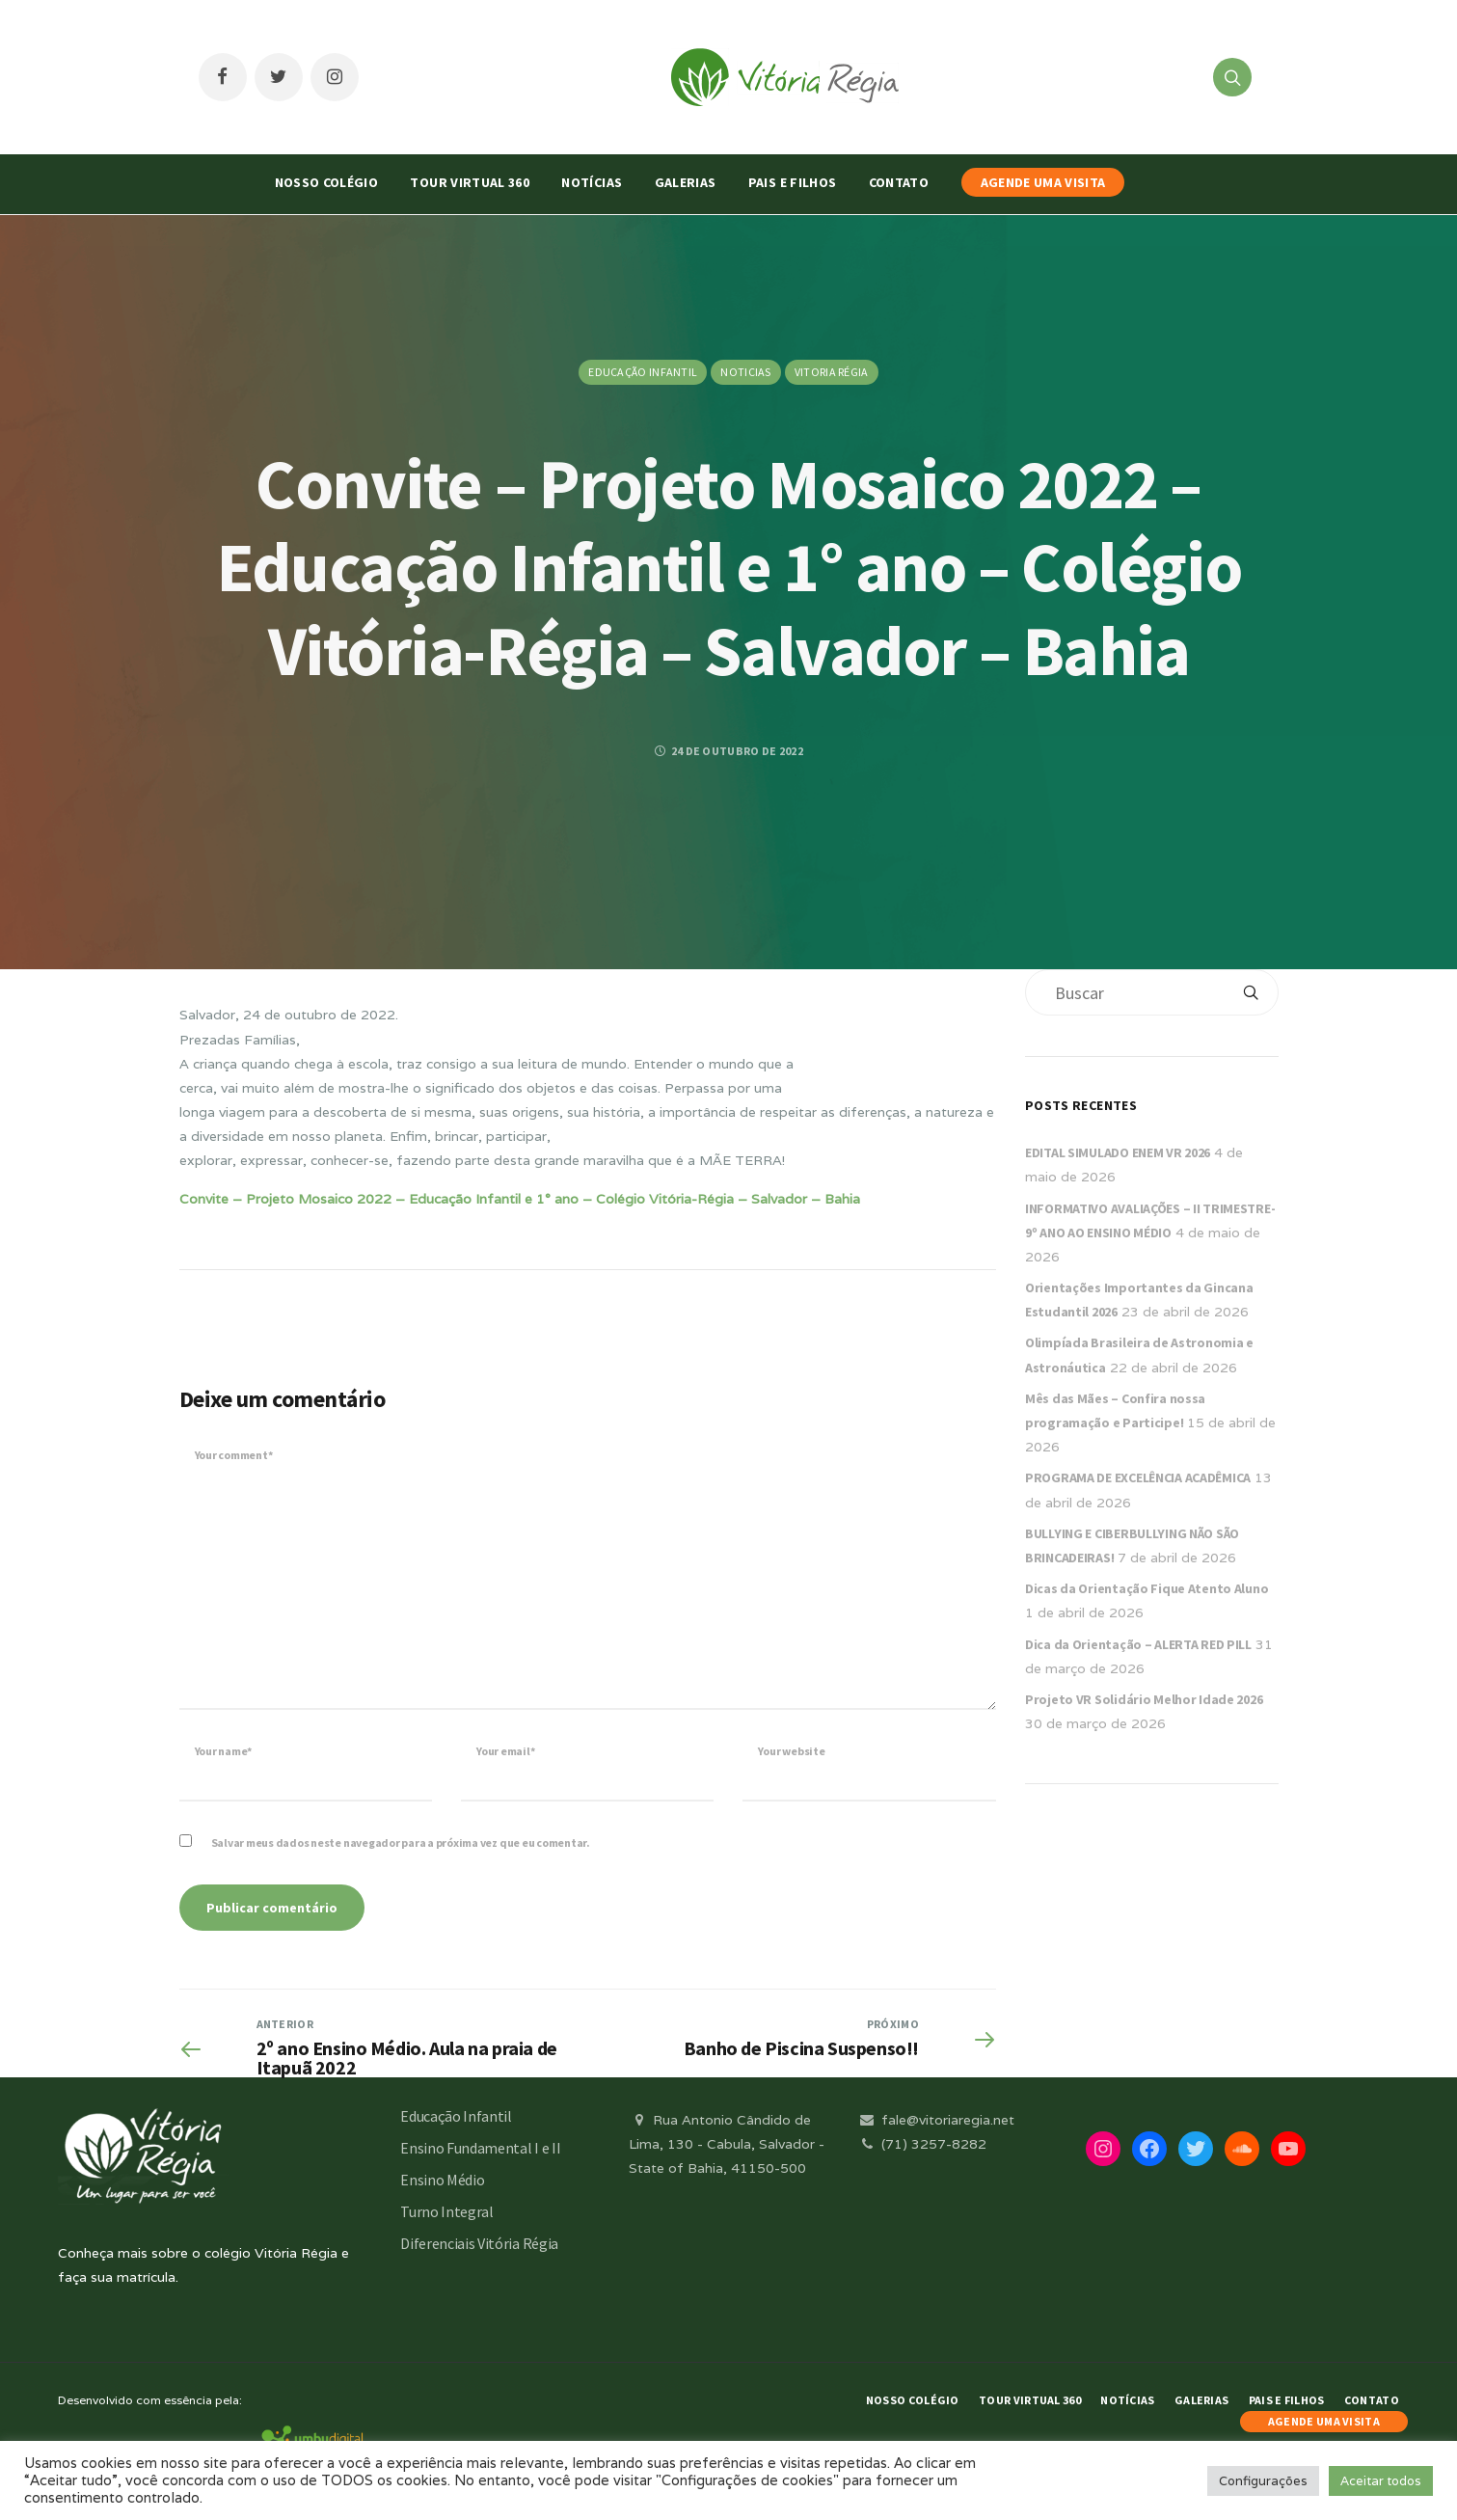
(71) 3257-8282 (921, 2144)
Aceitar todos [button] (1380, 2481)
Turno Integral (447, 2211)
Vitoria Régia (832, 372)
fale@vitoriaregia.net (935, 2119)
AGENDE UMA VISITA (1043, 182)
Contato (899, 182)
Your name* (224, 1751)
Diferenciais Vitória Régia (479, 2243)
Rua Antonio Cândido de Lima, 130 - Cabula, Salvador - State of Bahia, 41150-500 (726, 2144)
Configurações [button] (1263, 2481)
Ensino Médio (442, 2179)
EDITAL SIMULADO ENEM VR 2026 (1117, 1152)
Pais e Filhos (792, 182)
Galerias (685, 182)
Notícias (591, 182)
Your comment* (234, 1455)
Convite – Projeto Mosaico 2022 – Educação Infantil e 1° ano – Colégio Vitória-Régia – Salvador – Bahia (519, 1198)
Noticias (745, 372)
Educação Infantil (642, 372)
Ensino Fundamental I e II (480, 2147)
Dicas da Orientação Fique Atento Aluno (1146, 1588)
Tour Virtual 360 (469, 182)
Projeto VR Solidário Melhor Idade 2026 (1143, 1699)
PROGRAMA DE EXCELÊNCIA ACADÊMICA (1138, 1477)
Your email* (505, 1751)
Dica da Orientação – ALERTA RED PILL (1138, 1644)
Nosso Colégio (327, 182)
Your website (791, 1751)
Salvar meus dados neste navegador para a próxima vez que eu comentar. (400, 1842)
